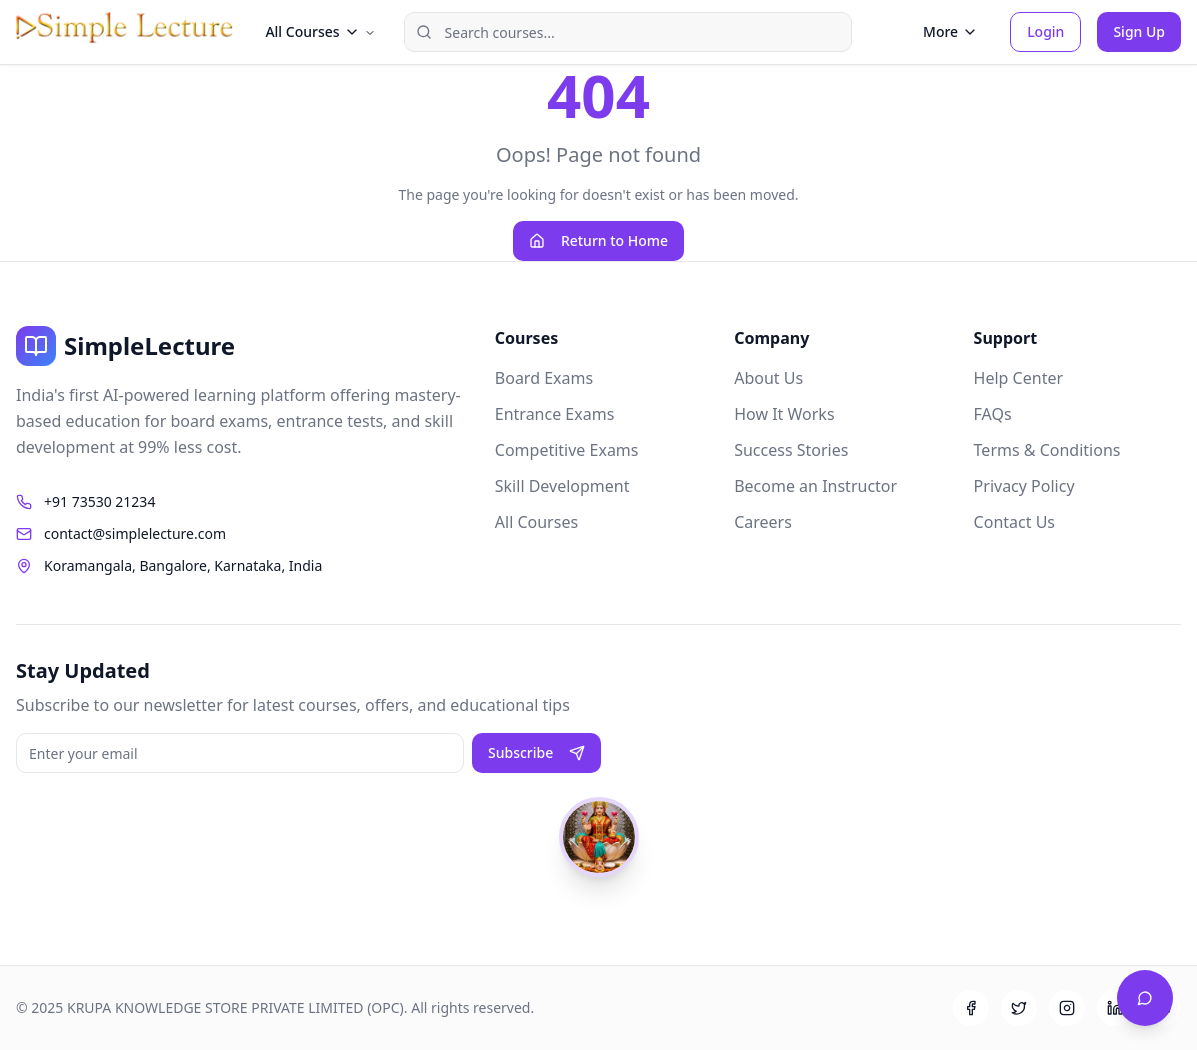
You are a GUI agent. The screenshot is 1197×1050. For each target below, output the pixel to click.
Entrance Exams (555, 414)
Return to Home (598, 240)
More (950, 31)
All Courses (536, 522)
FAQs (993, 414)
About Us (768, 378)
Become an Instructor (815, 486)
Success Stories (791, 450)
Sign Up (1139, 31)
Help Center (1018, 378)
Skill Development (562, 486)
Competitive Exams (567, 450)
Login (1045, 31)
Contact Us (1014, 522)
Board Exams (544, 378)
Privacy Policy (1024, 486)
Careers (763, 522)
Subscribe (536, 752)
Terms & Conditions (1047, 450)
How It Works (784, 414)
